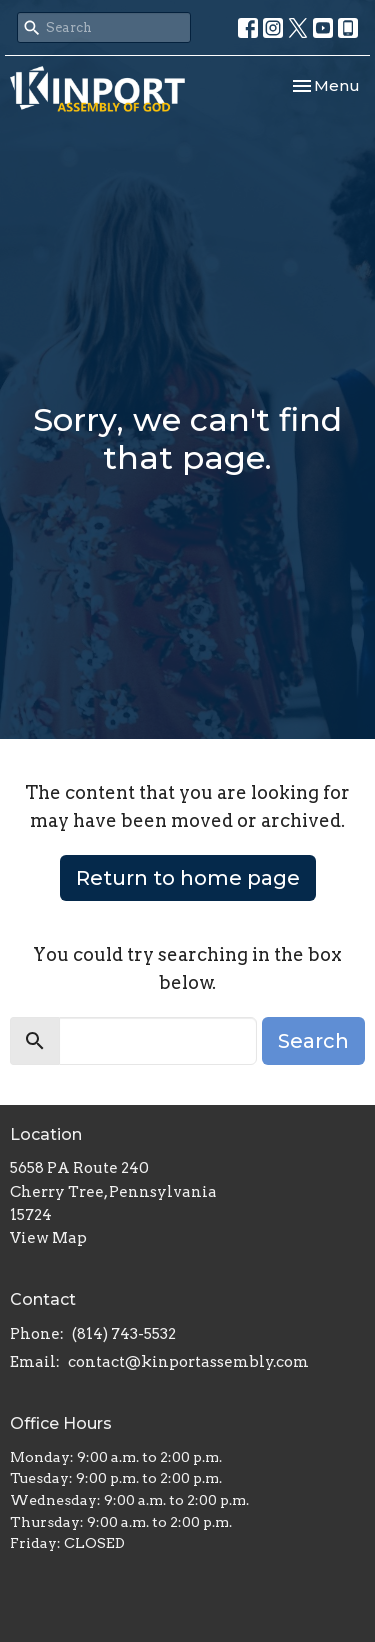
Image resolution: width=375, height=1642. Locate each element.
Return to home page (188, 878)
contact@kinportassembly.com (188, 1362)
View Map (48, 1238)
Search (313, 1041)
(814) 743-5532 (124, 1334)
